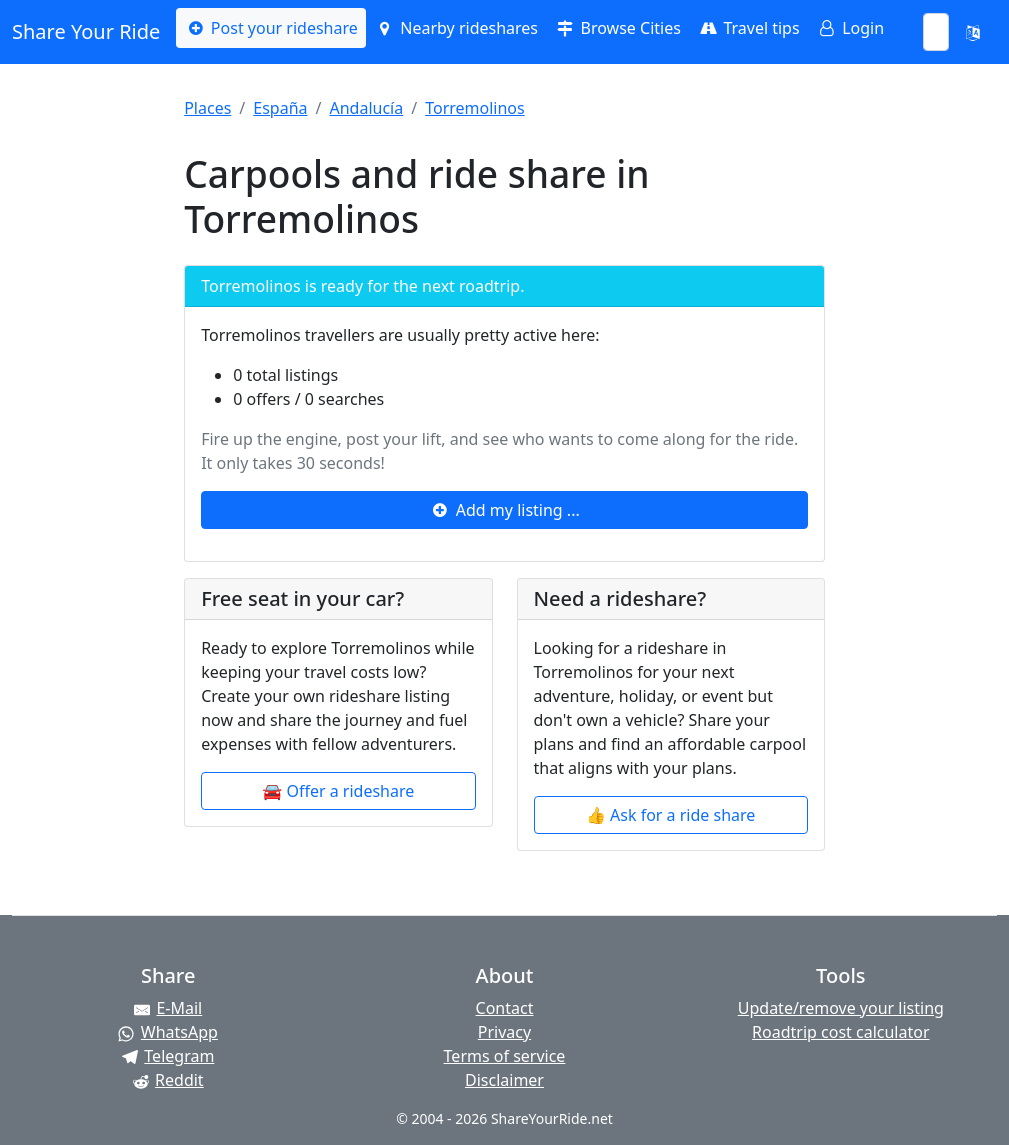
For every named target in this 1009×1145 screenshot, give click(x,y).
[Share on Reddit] (168, 1080)
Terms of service (505, 1056)
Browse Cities (617, 28)
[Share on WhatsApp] (168, 1032)
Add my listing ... (504, 510)
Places (207, 108)
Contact (505, 1008)
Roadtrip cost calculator (840, 1032)
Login (850, 28)
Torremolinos (475, 108)
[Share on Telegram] (168, 1056)
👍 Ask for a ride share (670, 815)
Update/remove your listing (841, 1008)
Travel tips (748, 28)
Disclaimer (504, 1080)
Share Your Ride (86, 31)
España (280, 108)
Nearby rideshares (456, 28)
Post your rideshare (270, 28)
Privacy (504, 1032)
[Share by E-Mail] (168, 1008)
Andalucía (366, 108)
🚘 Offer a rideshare (338, 791)
